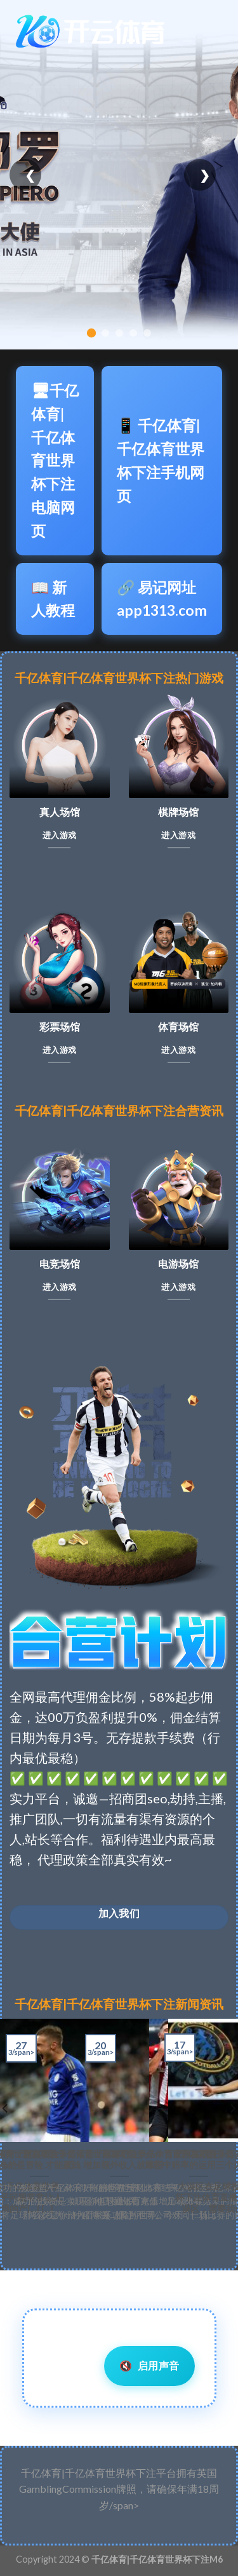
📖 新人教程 (53, 599)
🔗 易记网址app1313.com (162, 599)
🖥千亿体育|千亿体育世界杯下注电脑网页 (55, 460)
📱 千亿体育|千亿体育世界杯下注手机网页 (160, 460)
